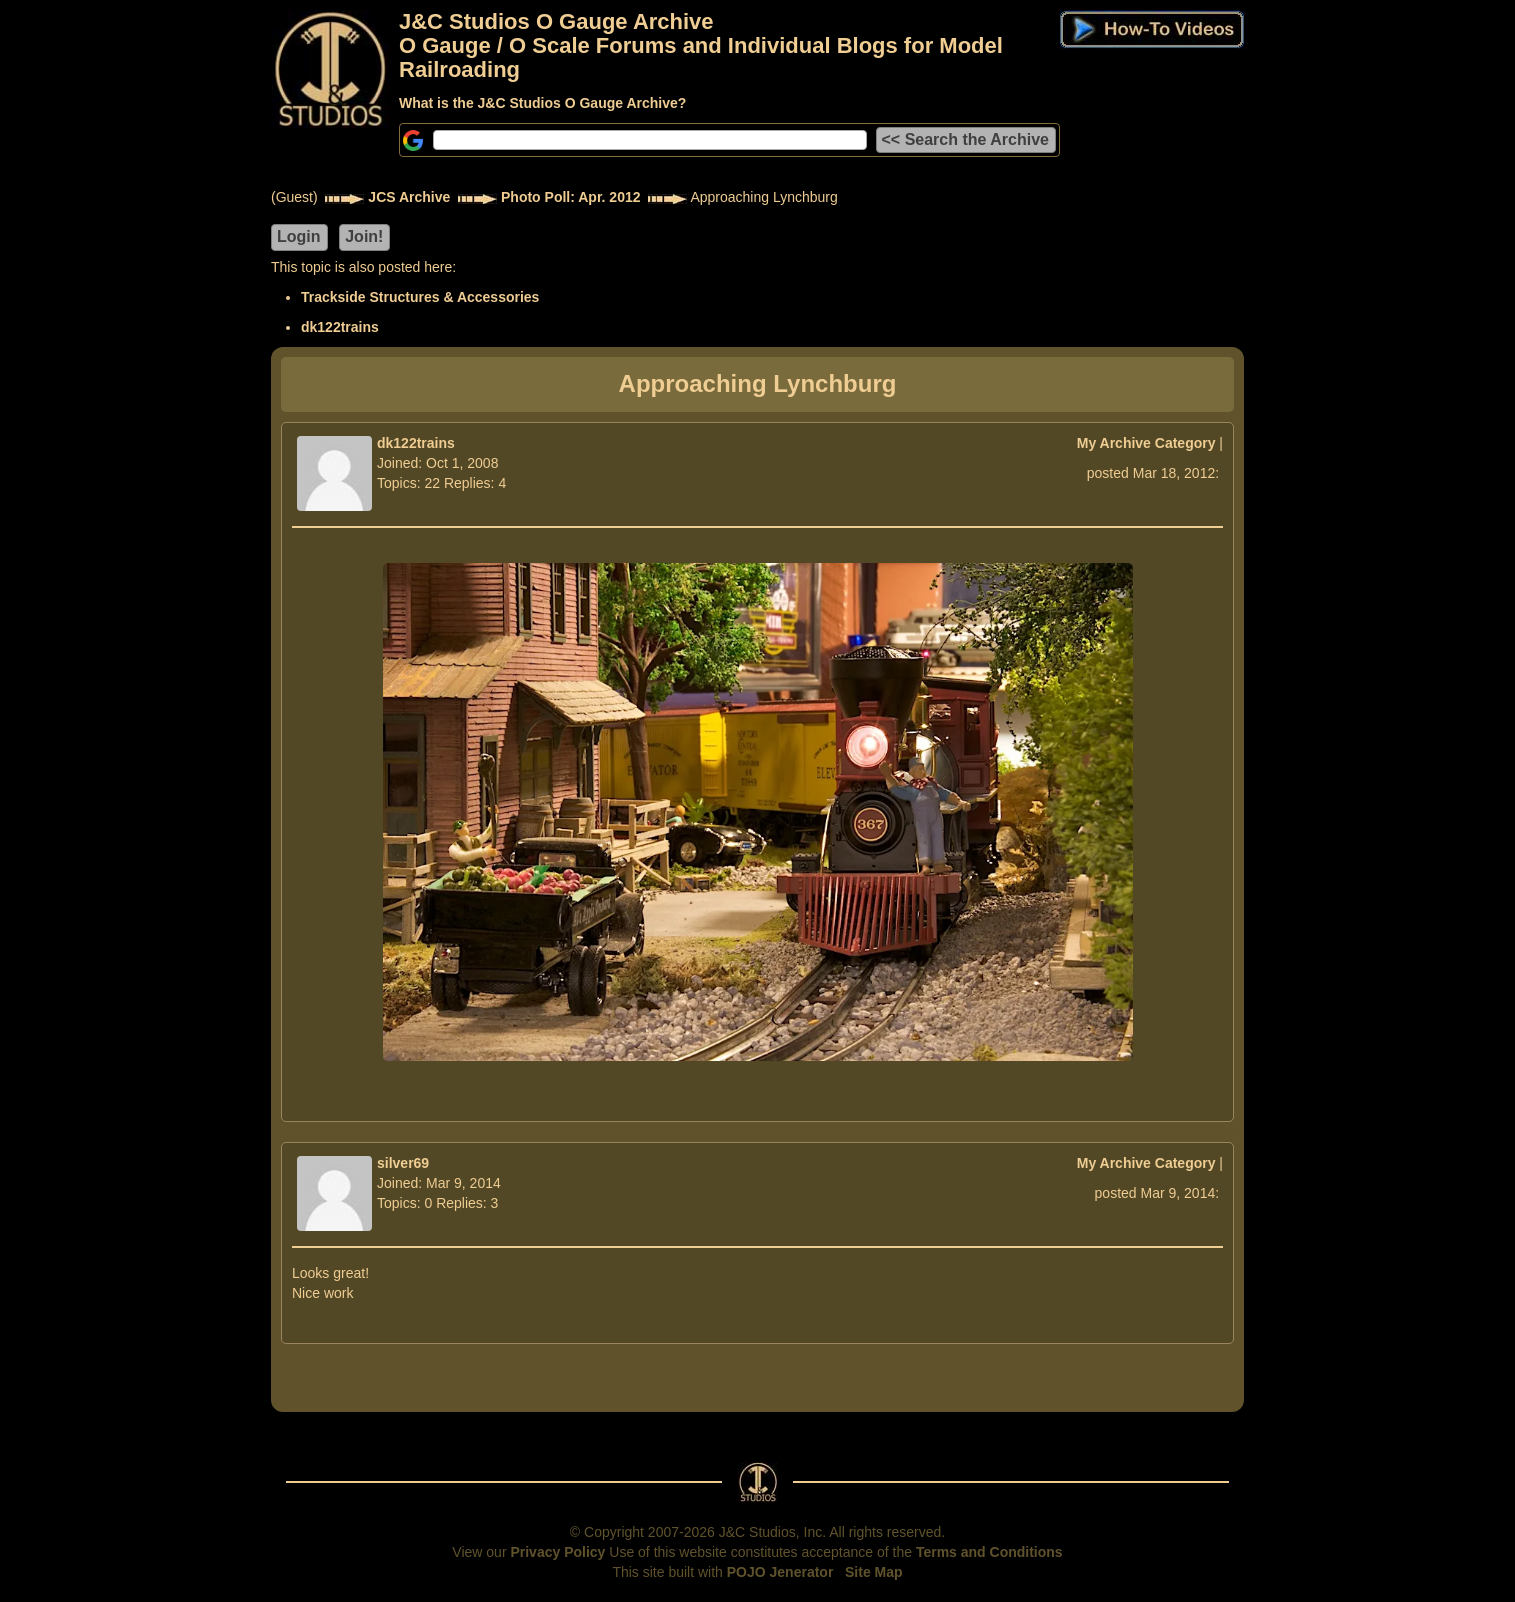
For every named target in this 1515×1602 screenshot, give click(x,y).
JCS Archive (409, 197)
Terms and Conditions (989, 1552)
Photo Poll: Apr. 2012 (571, 197)
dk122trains (340, 327)
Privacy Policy (557, 1552)
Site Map (874, 1572)
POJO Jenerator (780, 1572)
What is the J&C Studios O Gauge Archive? (542, 103)
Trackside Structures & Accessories (420, 297)
